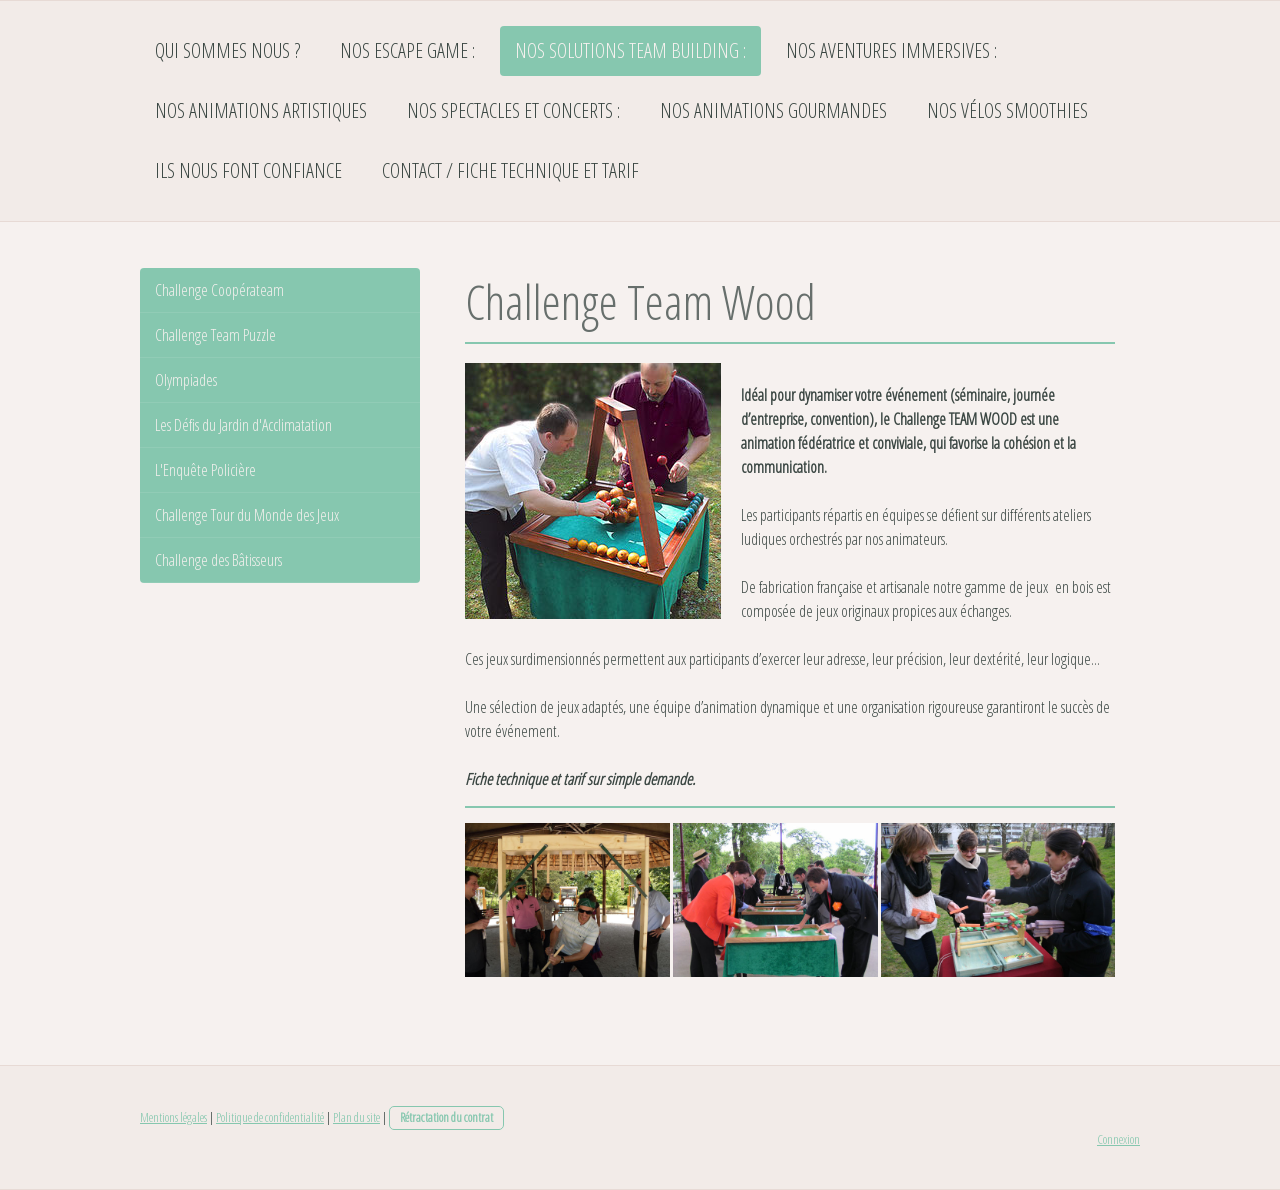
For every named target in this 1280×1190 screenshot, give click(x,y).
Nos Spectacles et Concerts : (513, 110)
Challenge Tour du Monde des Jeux (247, 515)
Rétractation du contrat (446, 1117)
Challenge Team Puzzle (215, 335)
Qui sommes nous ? (227, 50)
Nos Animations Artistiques (261, 110)
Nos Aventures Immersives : (891, 50)
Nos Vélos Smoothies (1007, 110)
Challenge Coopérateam (219, 290)
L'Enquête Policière (205, 470)
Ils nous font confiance (248, 170)
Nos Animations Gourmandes (773, 110)
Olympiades (186, 380)
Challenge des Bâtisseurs (218, 560)
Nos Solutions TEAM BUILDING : (630, 50)
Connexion (1118, 1139)
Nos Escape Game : (407, 50)
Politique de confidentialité (270, 1117)
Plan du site (356, 1117)
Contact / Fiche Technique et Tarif (510, 170)
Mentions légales (173, 1117)
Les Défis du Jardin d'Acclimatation (243, 425)
